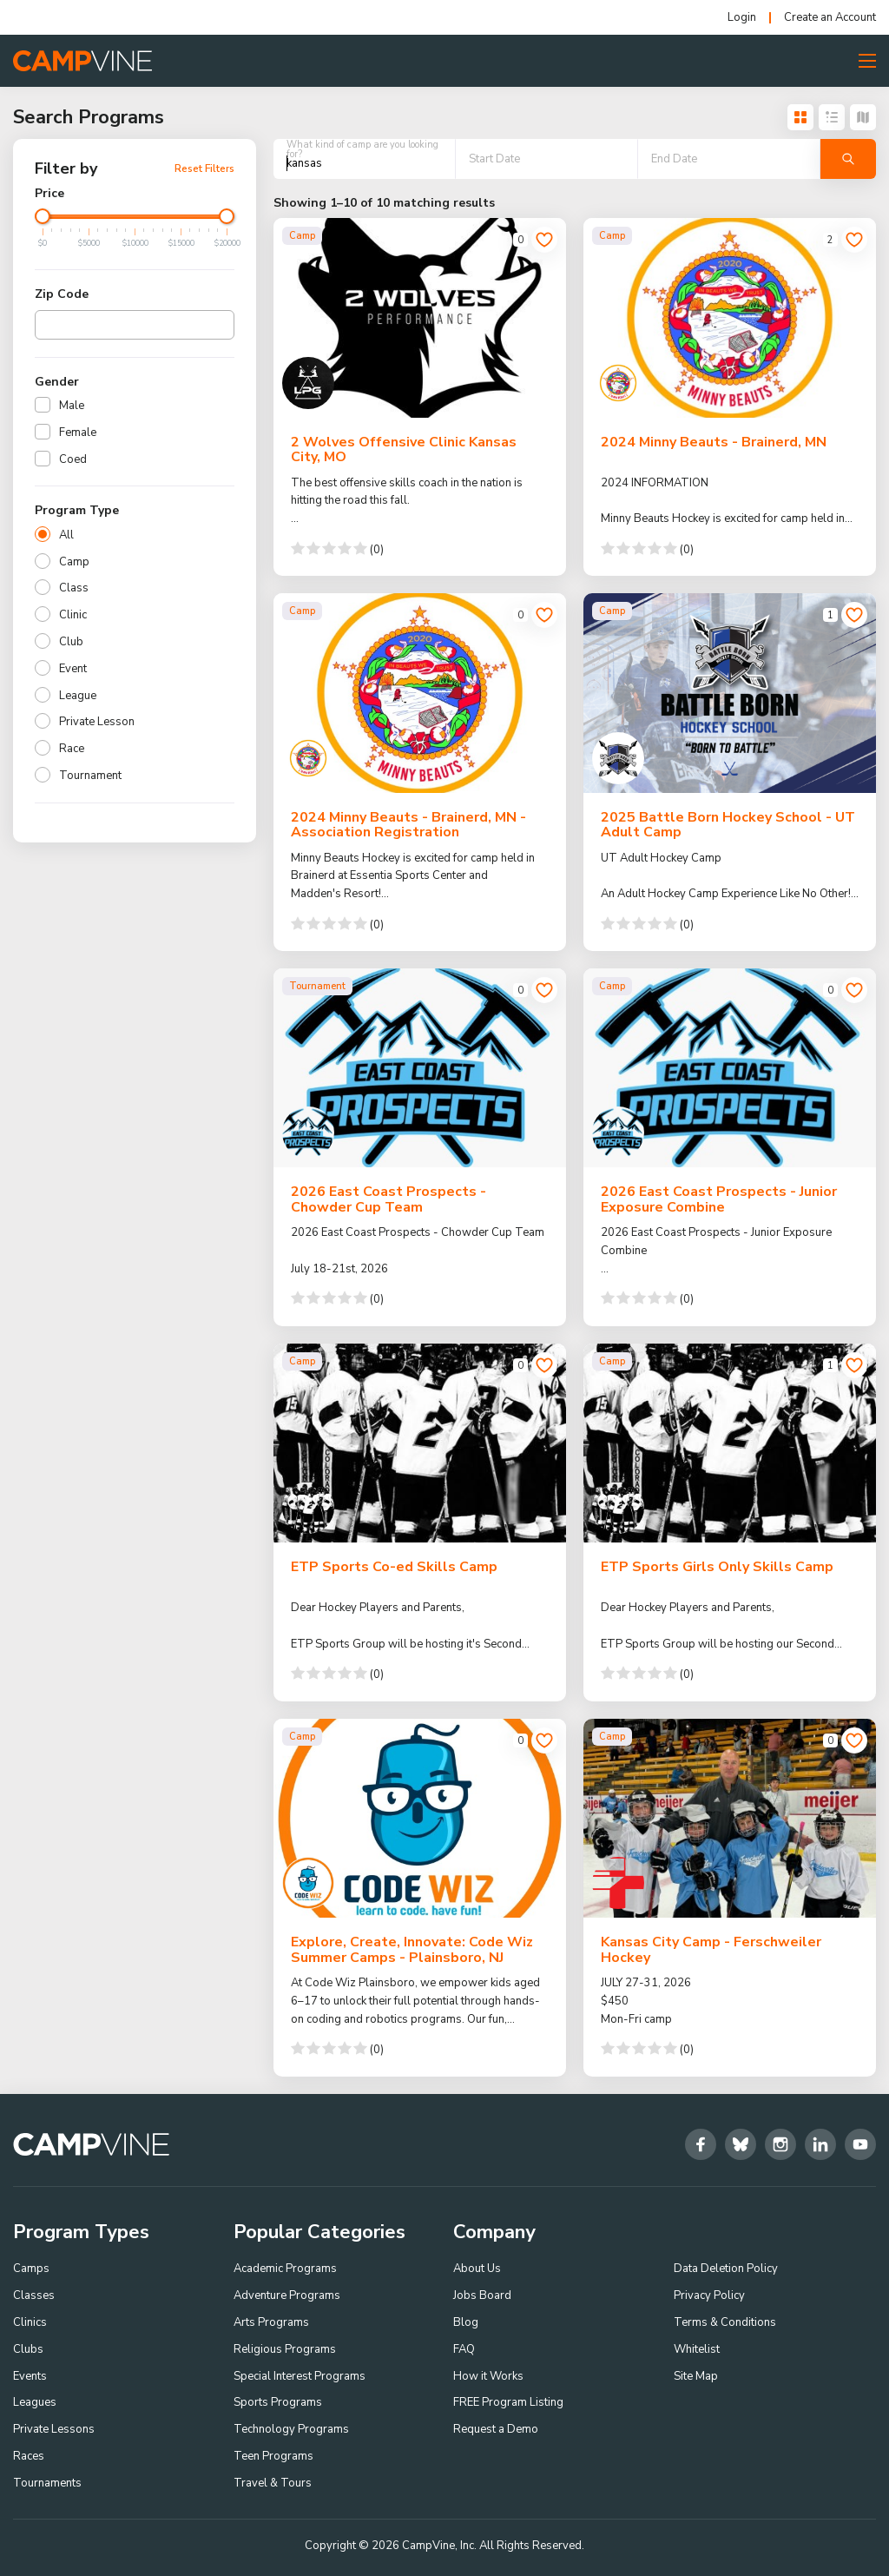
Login (742, 17)
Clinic (73, 615)
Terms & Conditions (725, 2322)
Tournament (90, 775)
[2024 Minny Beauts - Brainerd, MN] (729, 317)
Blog (465, 2322)
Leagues (34, 2402)
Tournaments (47, 2483)
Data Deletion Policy (726, 2268)
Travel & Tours (273, 2483)
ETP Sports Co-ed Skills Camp (394, 1566)
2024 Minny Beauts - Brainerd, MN (713, 442)
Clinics (30, 2322)
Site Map (696, 2376)
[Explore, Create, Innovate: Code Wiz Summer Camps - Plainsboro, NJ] (419, 1818)
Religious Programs (285, 2349)
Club (71, 642)
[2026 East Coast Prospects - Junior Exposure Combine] (729, 1067)
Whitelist (697, 2349)
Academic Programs (285, 2268)
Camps (31, 2268)
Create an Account (830, 17)
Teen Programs (273, 2456)
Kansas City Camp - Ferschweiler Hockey (711, 1949)
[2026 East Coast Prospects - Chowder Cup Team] (419, 1067)
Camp (74, 562)
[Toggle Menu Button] (867, 61)
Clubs (28, 2349)
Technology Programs (291, 2429)
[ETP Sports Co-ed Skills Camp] (419, 1443)
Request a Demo (495, 2429)
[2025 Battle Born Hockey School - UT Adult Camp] (729, 692)
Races (28, 2456)
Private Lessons (54, 2429)
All (66, 535)
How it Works (488, 2376)
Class (74, 588)
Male (71, 405)
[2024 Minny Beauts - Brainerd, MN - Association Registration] (419, 692)
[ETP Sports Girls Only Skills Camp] (729, 1443)
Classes (34, 2295)
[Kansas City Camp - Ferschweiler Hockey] (729, 1818)
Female (77, 432)
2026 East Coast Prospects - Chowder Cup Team (388, 1199)
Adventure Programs (287, 2295)
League (77, 695)
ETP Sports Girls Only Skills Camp (717, 1566)
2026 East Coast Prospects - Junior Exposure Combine (719, 1199)
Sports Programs (278, 2402)
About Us (477, 2268)
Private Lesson (97, 722)
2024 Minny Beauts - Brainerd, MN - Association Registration (408, 825)
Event (73, 669)
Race (71, 748)
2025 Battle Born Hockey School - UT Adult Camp (728, 825)
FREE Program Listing (508, 2402)
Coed (73, 459)
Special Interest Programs (299, 2376)
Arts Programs (271, 2322)
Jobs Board (482, 2295)
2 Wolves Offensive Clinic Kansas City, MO (404, 450)
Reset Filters (204, 168)
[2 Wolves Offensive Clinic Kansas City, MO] (419, 317)
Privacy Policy (709, 2295)
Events (30, 2376)
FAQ (464, 2349)
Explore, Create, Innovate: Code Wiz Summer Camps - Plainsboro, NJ (412, 1949)
